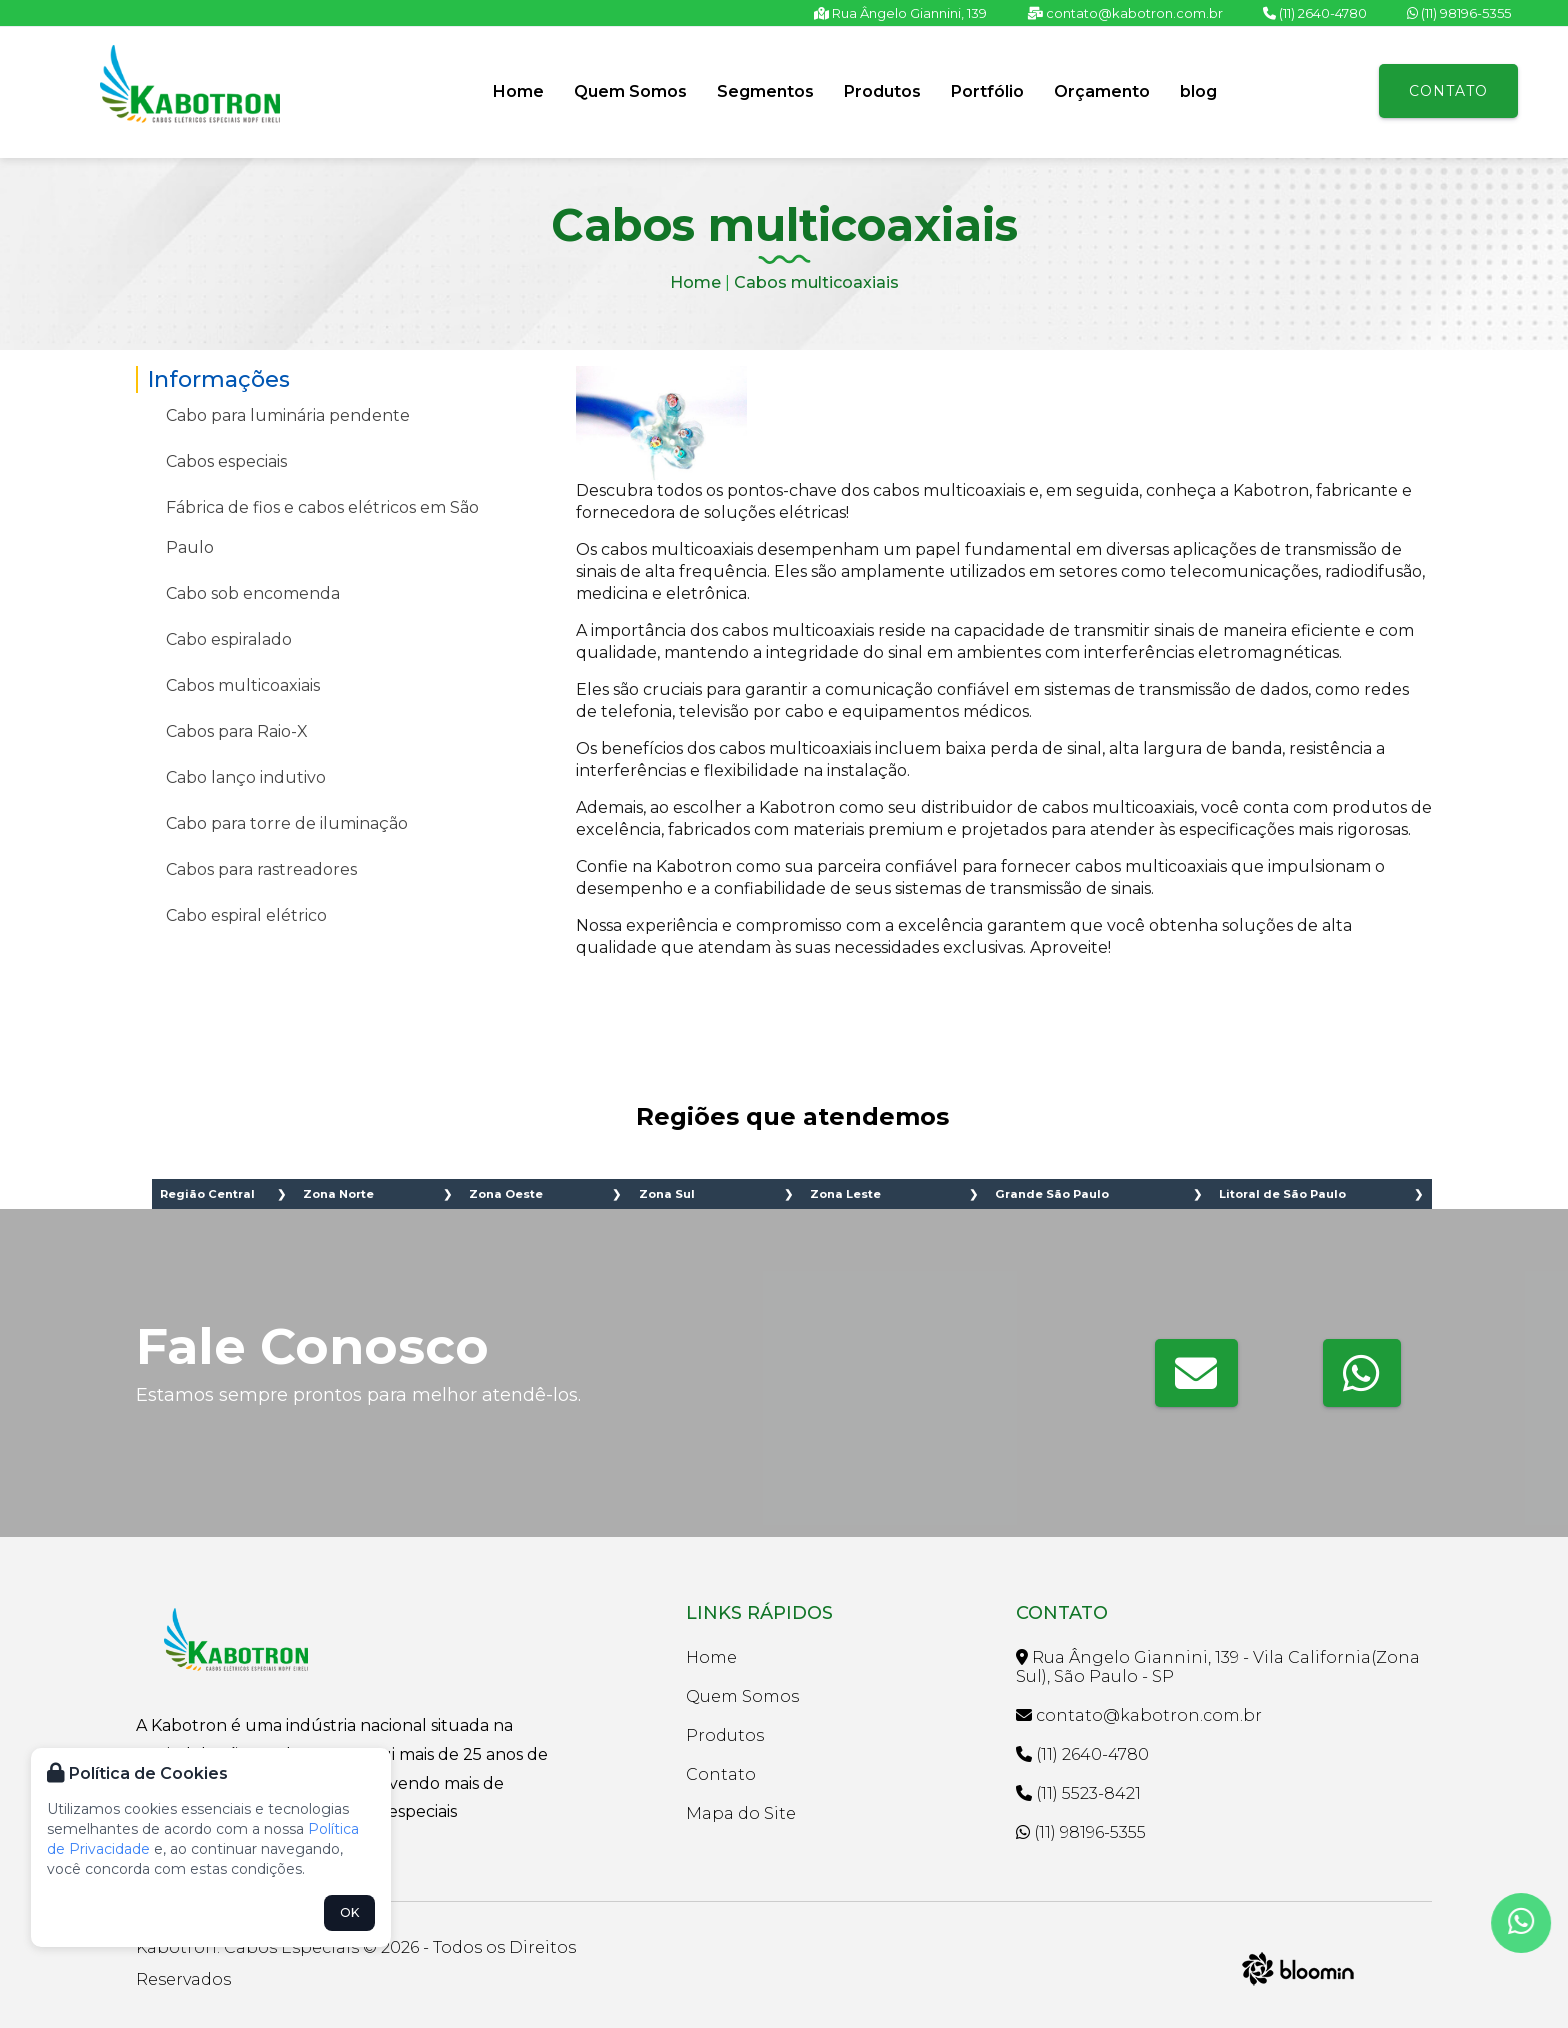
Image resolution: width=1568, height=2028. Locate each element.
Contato (1448, 91)
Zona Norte (338, 1194)
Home (518, 91)
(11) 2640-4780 (1315, 13)
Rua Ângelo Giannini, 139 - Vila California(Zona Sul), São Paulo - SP (1218, 1667)
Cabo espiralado (229, 639)
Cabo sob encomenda (253, 593)
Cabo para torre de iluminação (287, 823)
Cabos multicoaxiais (816, 282)
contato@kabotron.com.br (1125, 13)
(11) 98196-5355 (1459, 13)
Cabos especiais (226, 461)
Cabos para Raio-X (237, 731)
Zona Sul (667, 1194)
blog (1198, 91)
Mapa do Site (741, 1813)
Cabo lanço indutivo (246, 777)
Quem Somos (630, 91)
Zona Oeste (506, 1194)
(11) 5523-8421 (1078, 1793)
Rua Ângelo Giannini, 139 (900, 13)
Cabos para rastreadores (261, 869)
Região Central (207, 1194)
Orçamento (1102, 91)
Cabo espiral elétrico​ (246, 915)
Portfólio (987, 91)
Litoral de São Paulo (1282, 1194)
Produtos (882, 91)
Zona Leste (845, 1194)
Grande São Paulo (1052, 1194)
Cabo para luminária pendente (288, 415)
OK (349, 1912)
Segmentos (765, 91)
